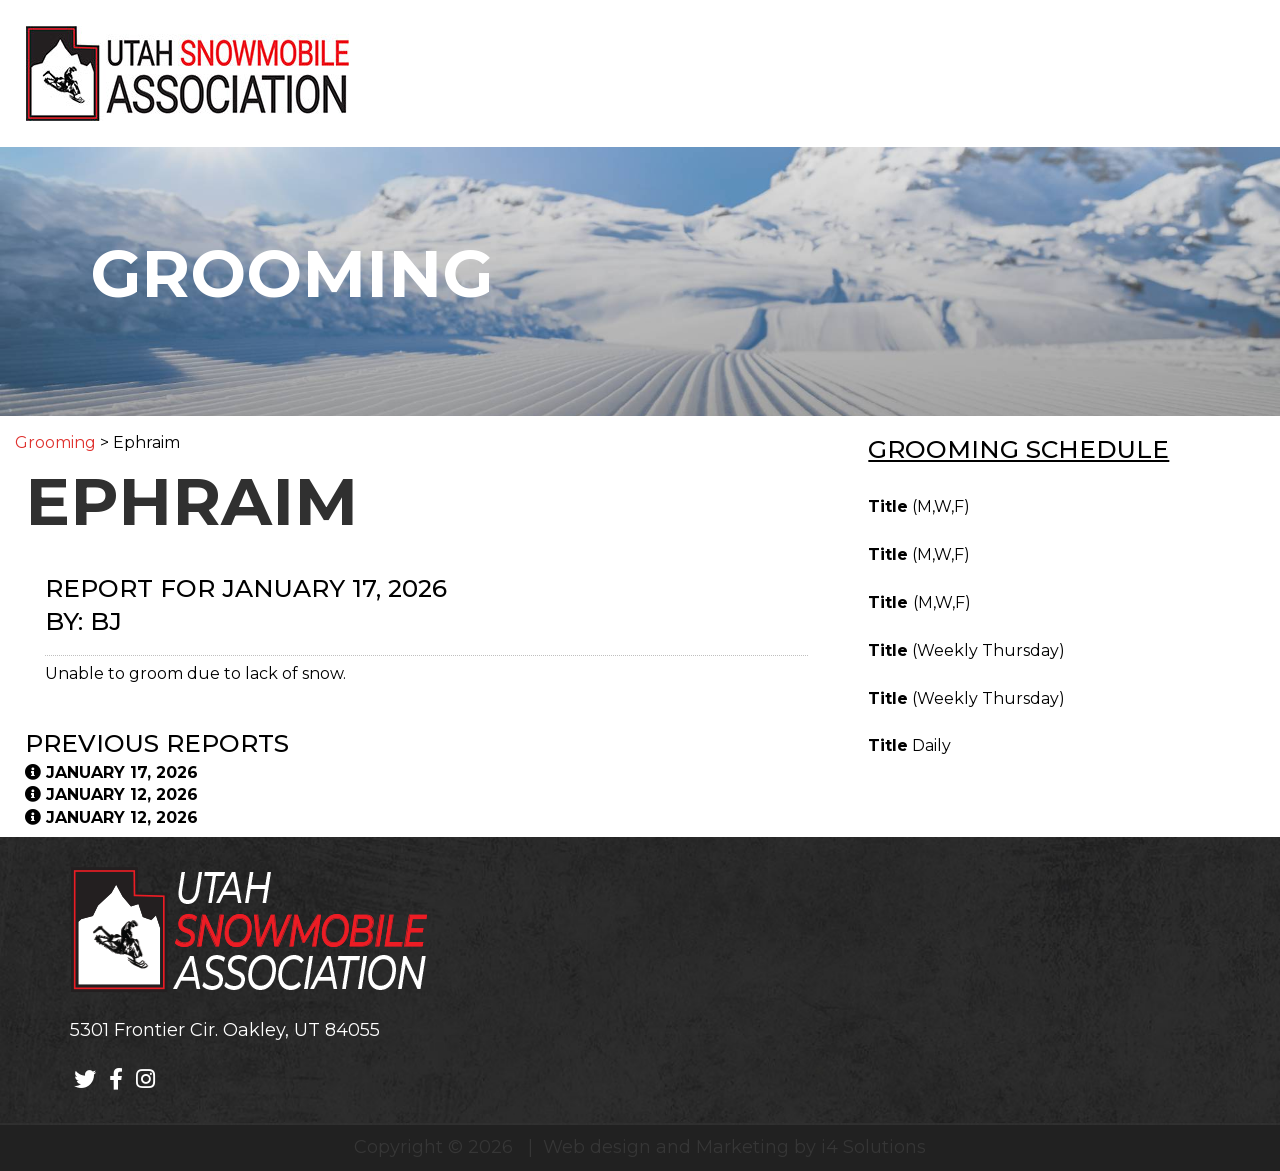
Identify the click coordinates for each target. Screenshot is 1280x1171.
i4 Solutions (873, 1147)
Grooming (55, 442)
